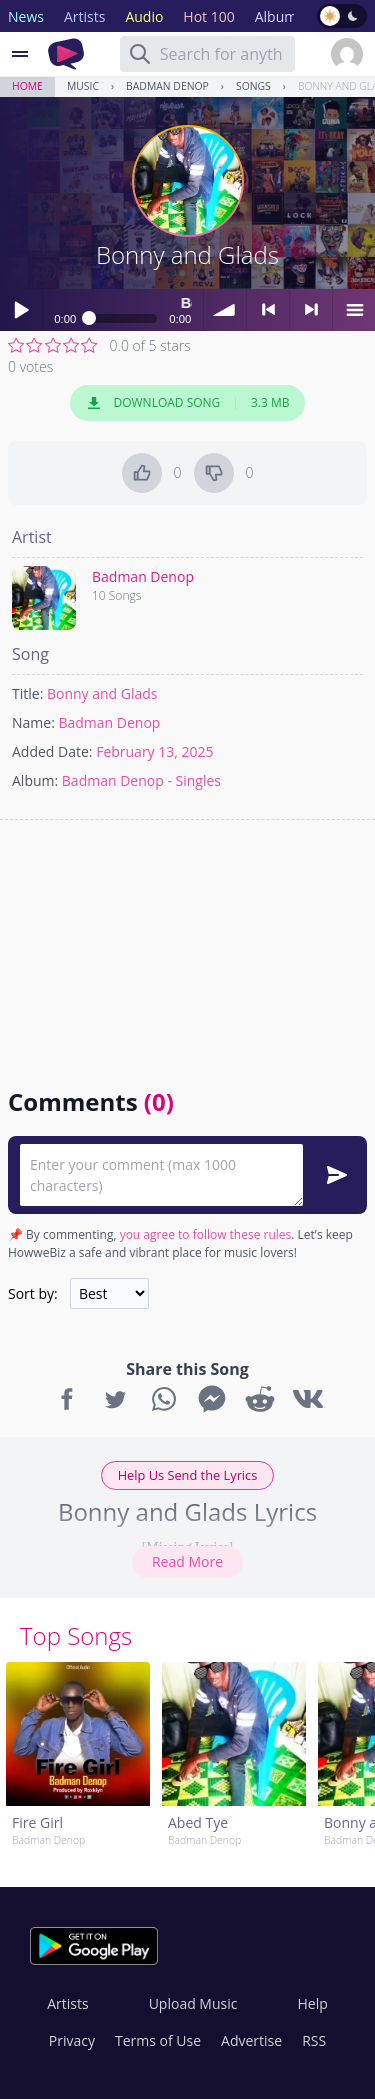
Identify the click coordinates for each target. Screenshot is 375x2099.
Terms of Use (158, 2040)
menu (354, 310)
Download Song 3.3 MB (188, 403)
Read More (187, 1561)
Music (83, 86)
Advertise (251, 2040)
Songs (253, 86)
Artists (67, 2003)
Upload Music (193, 2003)
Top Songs (76, 1635)
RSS (314, 2040)
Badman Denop (167, 86)
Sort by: (33, 1293)
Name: (33, 722)
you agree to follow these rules (206, 1234)
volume (225, 310)
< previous (268, 310)
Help (312, 2003)
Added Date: (52, 751)
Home (27, 86)
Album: (35, 780)
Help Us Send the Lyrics (188, 1475)
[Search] (140, 54)
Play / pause (21, 310)
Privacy (72, 2040)
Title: (27, 693)
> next (311, 310)
